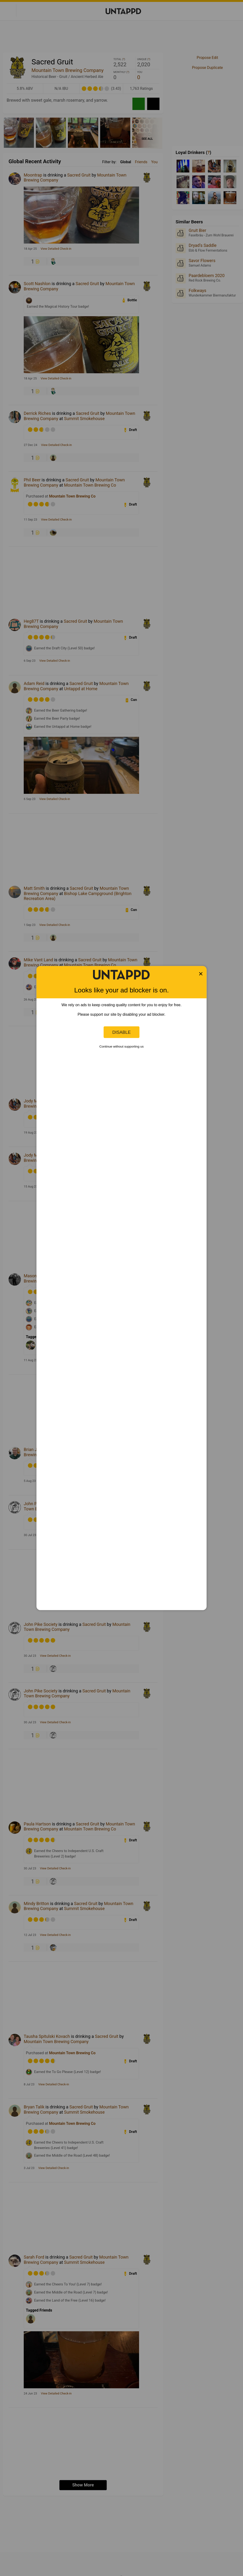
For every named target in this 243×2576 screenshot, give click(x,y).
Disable (121, 1031)
